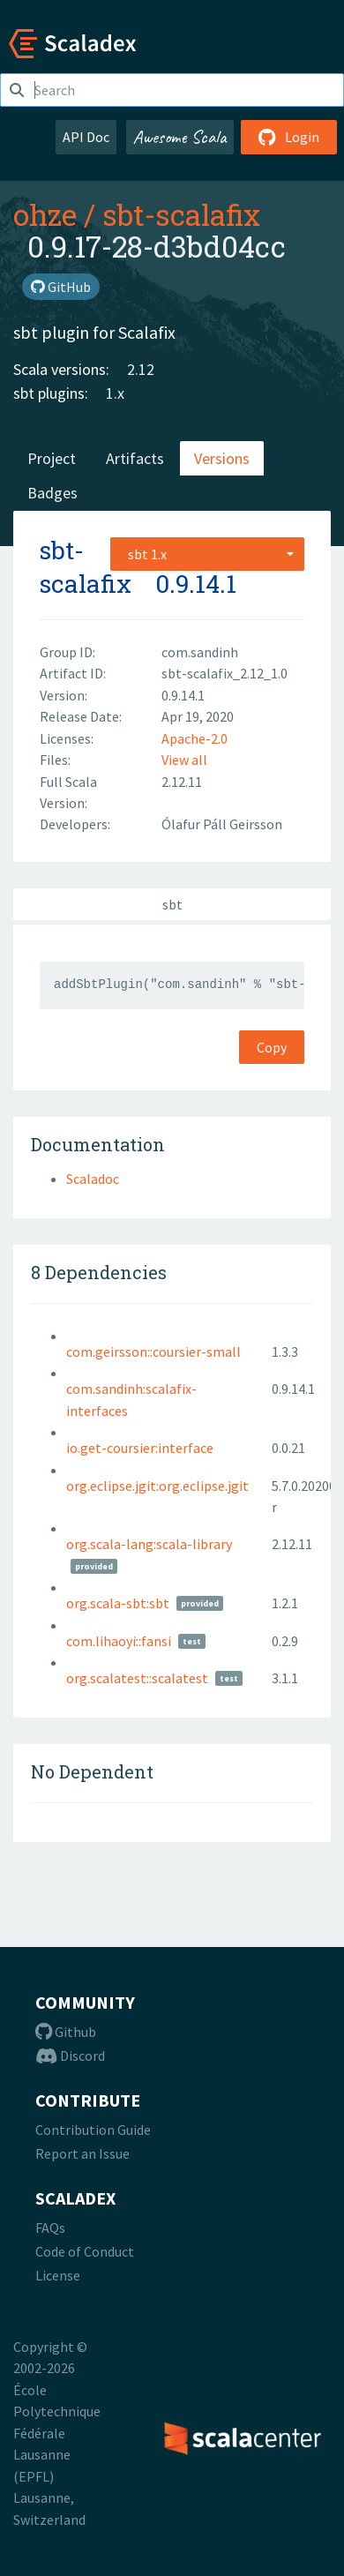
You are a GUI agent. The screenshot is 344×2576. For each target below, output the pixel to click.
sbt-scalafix (181, 214)
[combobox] (207, 554)
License (57, 2275)
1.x (115, 393)
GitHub (61, 287)
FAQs (50, 2227)
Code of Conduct (84, 2251)
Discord (70, 2055)
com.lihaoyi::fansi (118, 1641)
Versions (222, 458)
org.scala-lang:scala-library (149, 1544)
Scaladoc (92, 1178)
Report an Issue (82, 2153)
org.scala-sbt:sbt (117, 1603)
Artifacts (135, 458)
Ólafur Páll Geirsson (221, 824)
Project (51, 458)
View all (184, 759)
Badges (52, 493)
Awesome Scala (180, 136)
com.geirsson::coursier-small (153, 1351)
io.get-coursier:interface (139, 1447)
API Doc (86, 137)
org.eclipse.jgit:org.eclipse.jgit (157, 1485)
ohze (45, 214)
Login (288, 137)
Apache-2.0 (194, 738)
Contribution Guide (93, 2129)
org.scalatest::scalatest (137, 1678)
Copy (272, 1047)
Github (65, 2032)
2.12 (140, 369)
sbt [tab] (172, 904)
